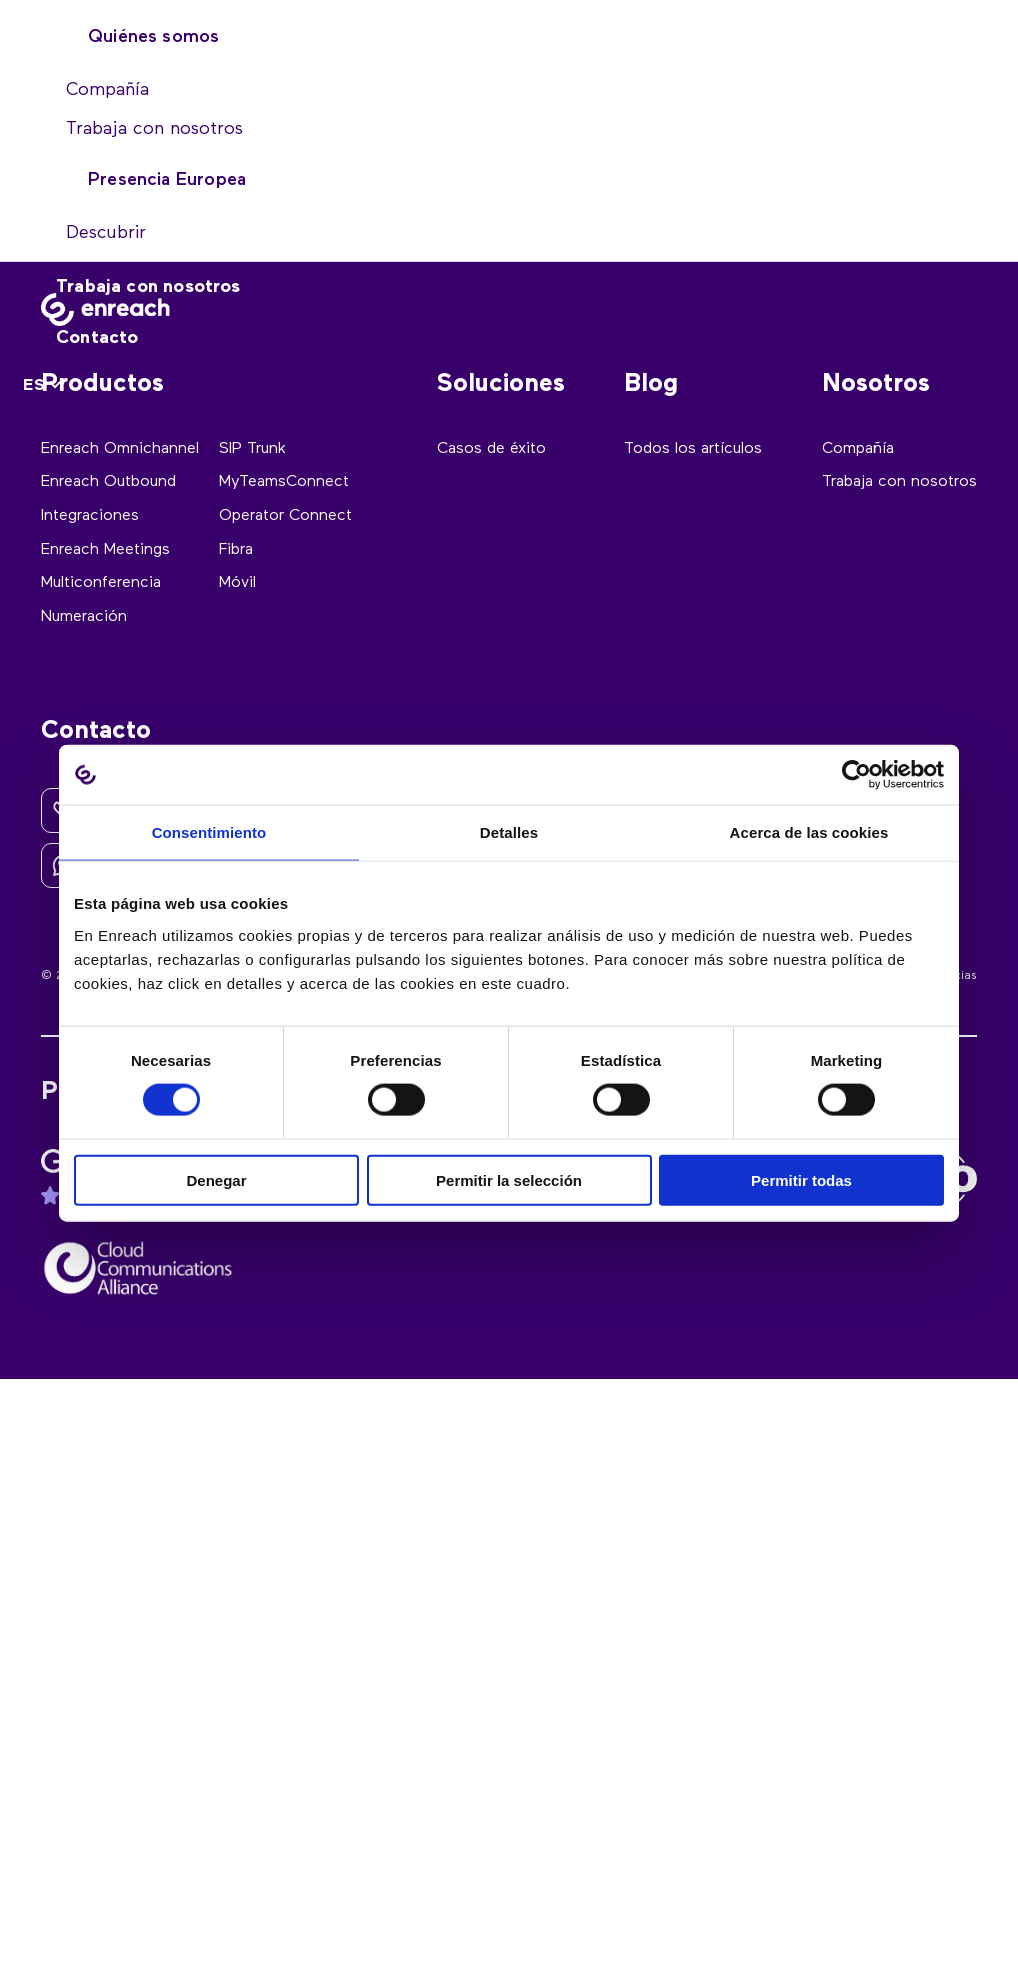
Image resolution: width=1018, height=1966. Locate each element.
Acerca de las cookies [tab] (809, 832)
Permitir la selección (509, 1179)
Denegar (216, 1179)
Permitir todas (801, 1179)
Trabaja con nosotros (148, 287)
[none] (45, 386)
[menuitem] (45, 386)
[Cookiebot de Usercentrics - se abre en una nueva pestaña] (856, 775)
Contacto (97, 338)
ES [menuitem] (34, 386)
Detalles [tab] (509, 832)
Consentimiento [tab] (209, 832)
